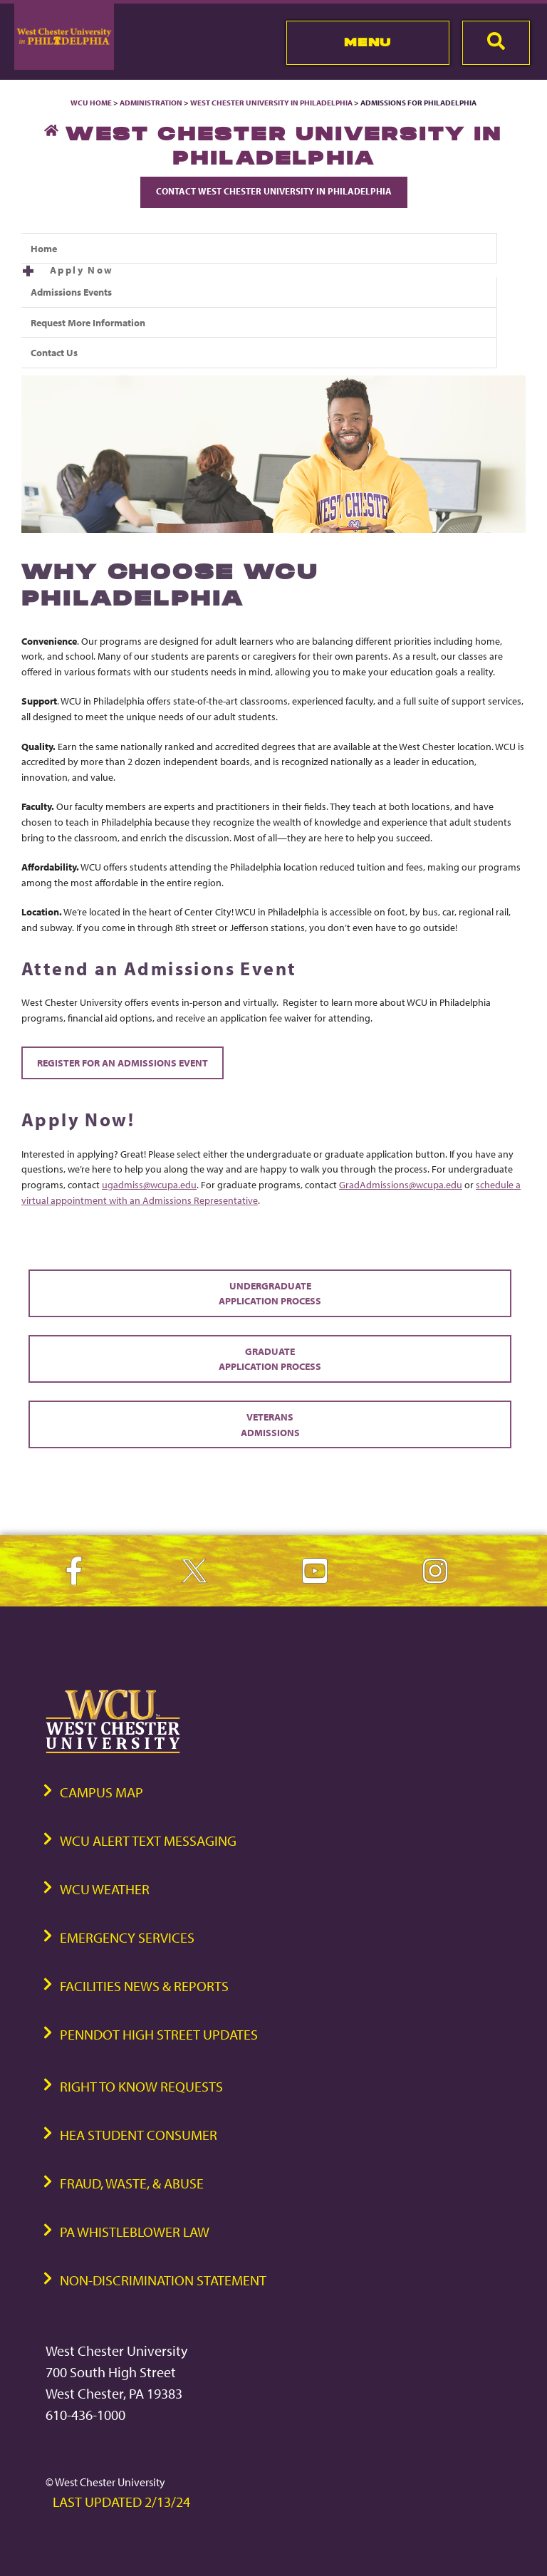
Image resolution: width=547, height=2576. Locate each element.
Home (44, 248)
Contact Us (54, 352)
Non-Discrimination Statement (163, 2280)
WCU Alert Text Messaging (148, 1840)
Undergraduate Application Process (270, 1293)
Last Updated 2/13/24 (121, 2501)
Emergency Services (127, 1937)
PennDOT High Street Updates (159, 2034)
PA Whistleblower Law (134, 2231)
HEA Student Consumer (138, 2135)
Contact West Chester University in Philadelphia (274, 191)
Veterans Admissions (270, 1424)
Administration (151, 103)
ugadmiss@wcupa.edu (149, 1184)
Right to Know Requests (141, 2086)
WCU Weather (105, 1889)
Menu (368, 42)
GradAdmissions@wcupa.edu (400, 1184)
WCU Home (91, 103)
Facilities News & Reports (144, 1986)
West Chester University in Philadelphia (271, 103)
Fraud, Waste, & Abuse (132, 2183)
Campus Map (101, 1792)
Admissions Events (71, 291)
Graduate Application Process (270, 1358)
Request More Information (88, 322)
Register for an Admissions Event (122, 1062)
